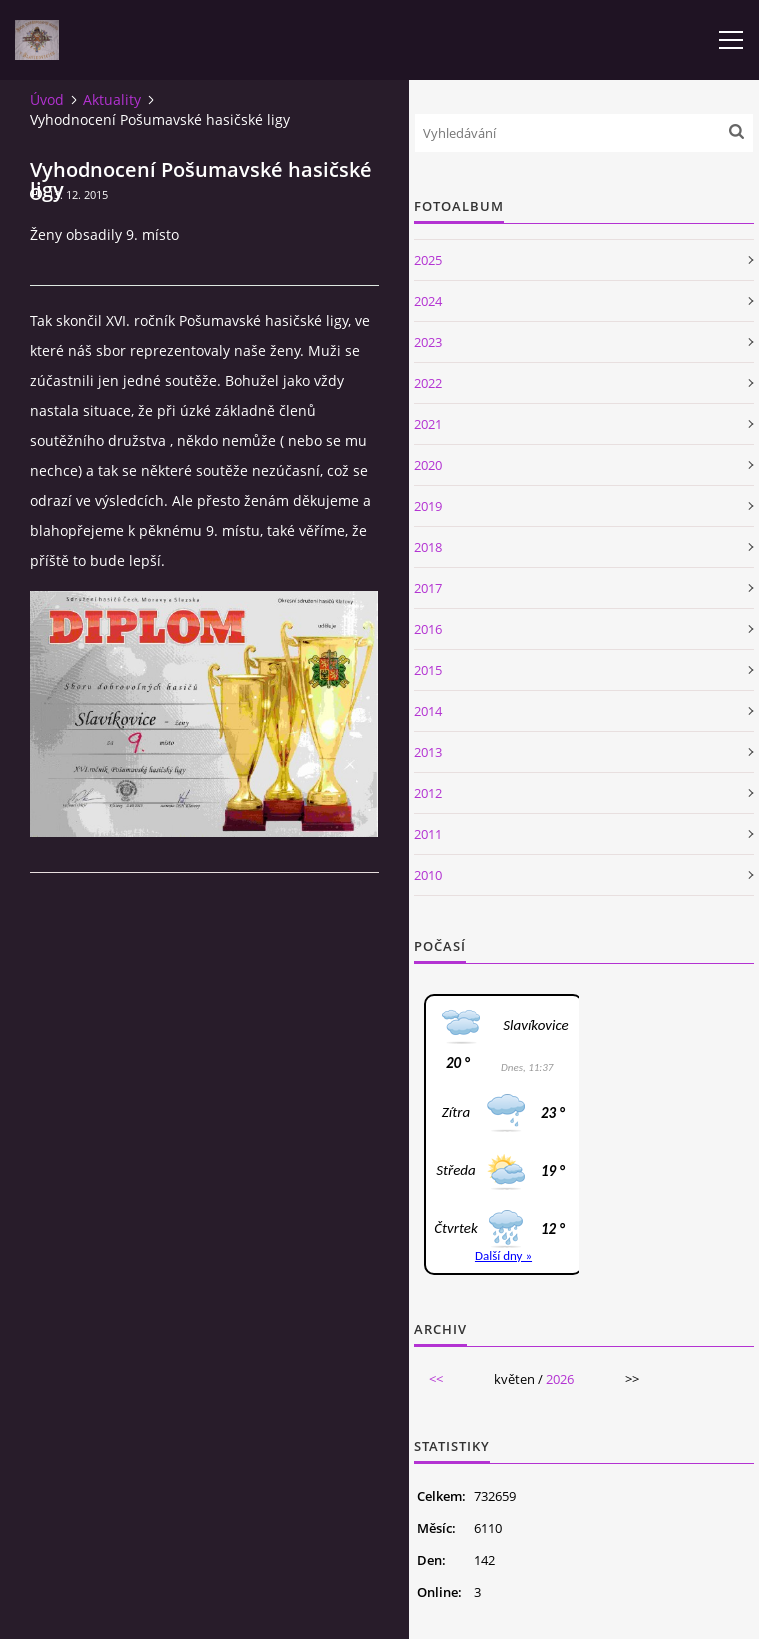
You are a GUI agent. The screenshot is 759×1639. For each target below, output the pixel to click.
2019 (428, 506)
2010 (428, 875)
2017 (428, 588)
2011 (428, 834)
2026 (560, 1379)
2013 (428, 752)
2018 (428, 547)
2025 (428, 260)
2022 (428, 383)
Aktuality (112, 99)
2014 (428, 711)
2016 (428, 629)
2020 (428, 465)
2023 (428, 342)
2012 (428, 793)
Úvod (47, 99)
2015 (428, 670)
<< (436, 1379)
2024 (428, 301)
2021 (428, 424)
